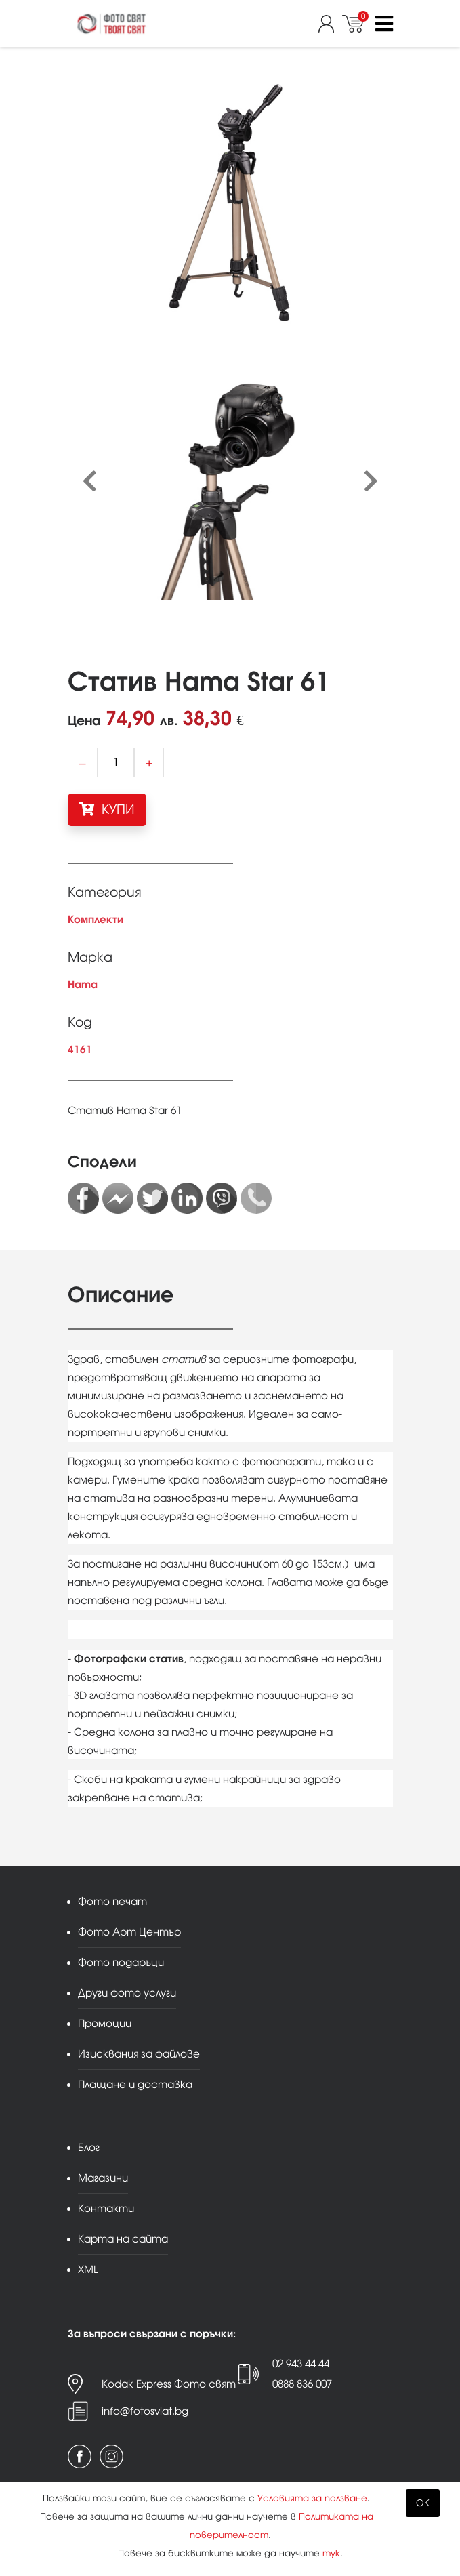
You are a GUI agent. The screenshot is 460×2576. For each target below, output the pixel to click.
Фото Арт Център (129, 1932)
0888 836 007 (302, 2384)
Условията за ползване (312, 2498)
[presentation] (89, 482)
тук (331, 2553)
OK (423, 2503)
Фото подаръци (121, 1962)
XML (88, 2269)
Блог (89, 2147)
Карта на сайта (123, 2239)
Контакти (106, 2208)
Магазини (103, 2178)
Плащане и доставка (135, 2084)
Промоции (104, 2023)
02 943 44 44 (300, 2363)
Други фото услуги (127, 1993)
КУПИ (107, 809)
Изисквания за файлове (139, 2054)
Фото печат (112, 1901)
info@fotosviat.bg (145, 2411)
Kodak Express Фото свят (169, 2384)
